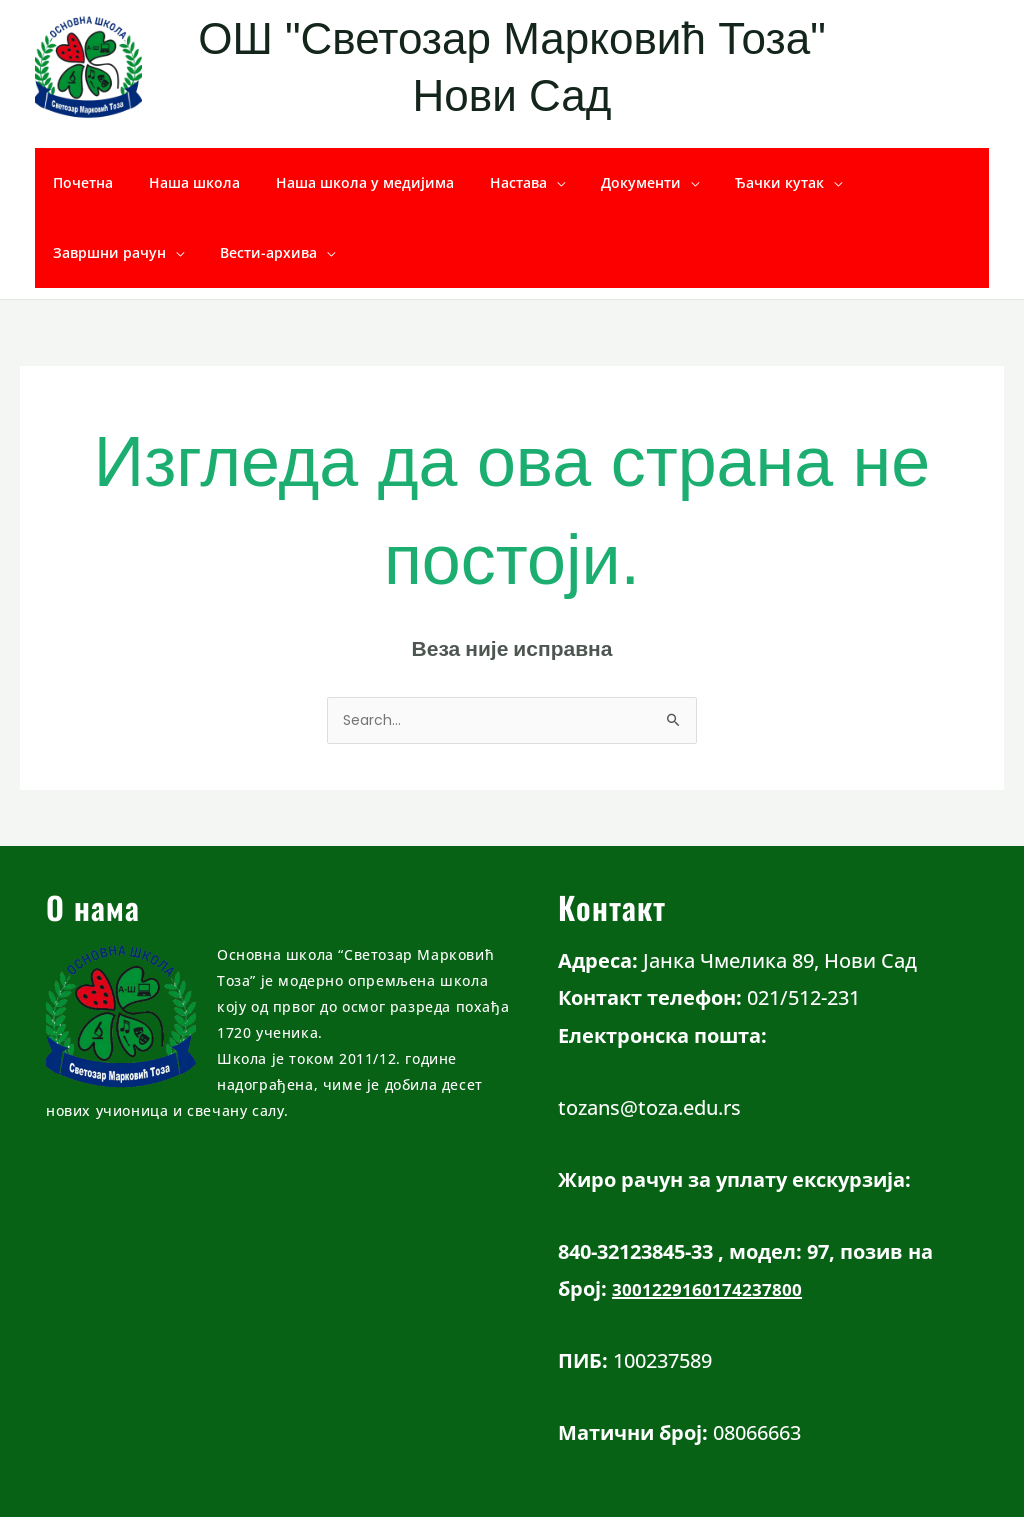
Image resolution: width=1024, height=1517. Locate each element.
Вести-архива (97, 252)
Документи (605, 182)
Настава (490, 182)
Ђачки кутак (735, 182)
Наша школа (182, 182)
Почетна (79, 182)
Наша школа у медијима (345, 182)
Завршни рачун (882, 182)
